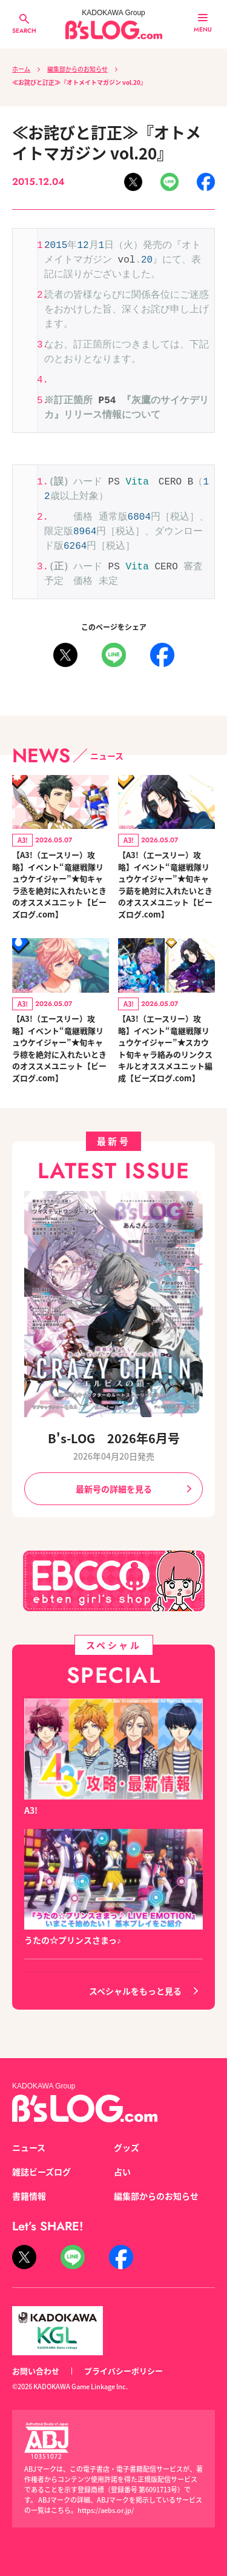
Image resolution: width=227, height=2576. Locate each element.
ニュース (28, 2147)
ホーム (21, 68)
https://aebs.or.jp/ (105, 2510)
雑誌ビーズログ (41, 2171)
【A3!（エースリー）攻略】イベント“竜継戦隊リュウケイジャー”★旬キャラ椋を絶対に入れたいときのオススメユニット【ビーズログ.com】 (59, 1048)
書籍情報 (29, 2196)
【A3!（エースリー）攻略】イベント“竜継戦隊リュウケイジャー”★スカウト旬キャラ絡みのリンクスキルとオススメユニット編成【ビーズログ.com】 (165, 1048)
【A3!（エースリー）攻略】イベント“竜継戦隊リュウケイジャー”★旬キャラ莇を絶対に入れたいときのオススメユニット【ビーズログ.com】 (165, 884)
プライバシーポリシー (123, 2370)
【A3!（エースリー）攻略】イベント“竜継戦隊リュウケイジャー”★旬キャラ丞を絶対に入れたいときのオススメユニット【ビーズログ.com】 (59, 884)
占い (122, 2171)
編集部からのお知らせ (77, 68)
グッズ (126, 2147)
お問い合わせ (35, 2370)
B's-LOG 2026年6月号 (114, 1438)
